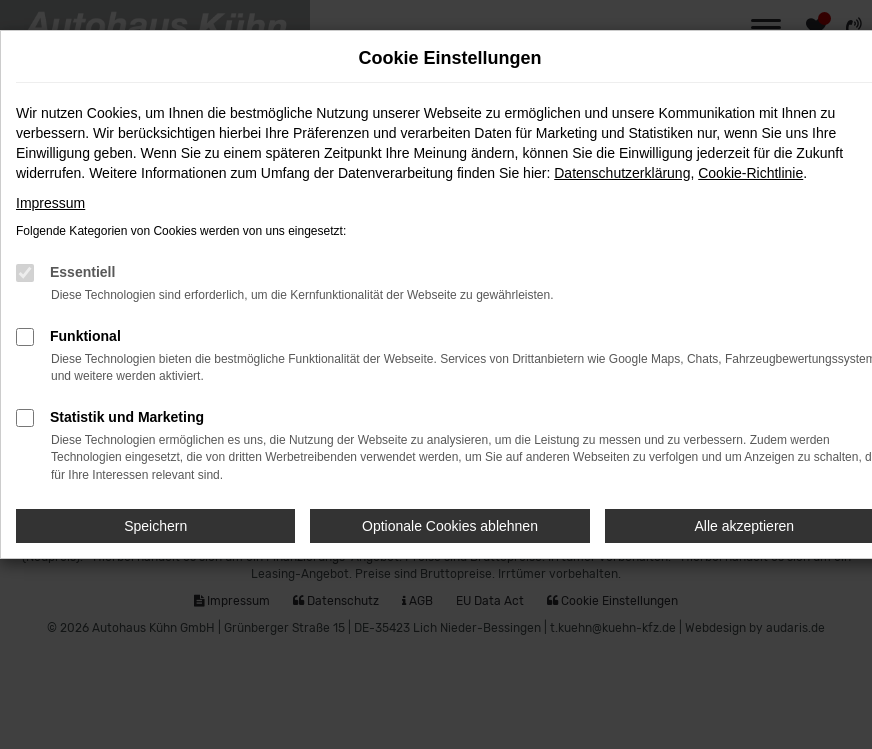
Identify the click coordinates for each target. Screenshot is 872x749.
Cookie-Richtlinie (750, 173)
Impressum (50, 203)
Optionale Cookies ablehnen (450, 526)
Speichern (155, 526)
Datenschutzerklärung (622, 173)
